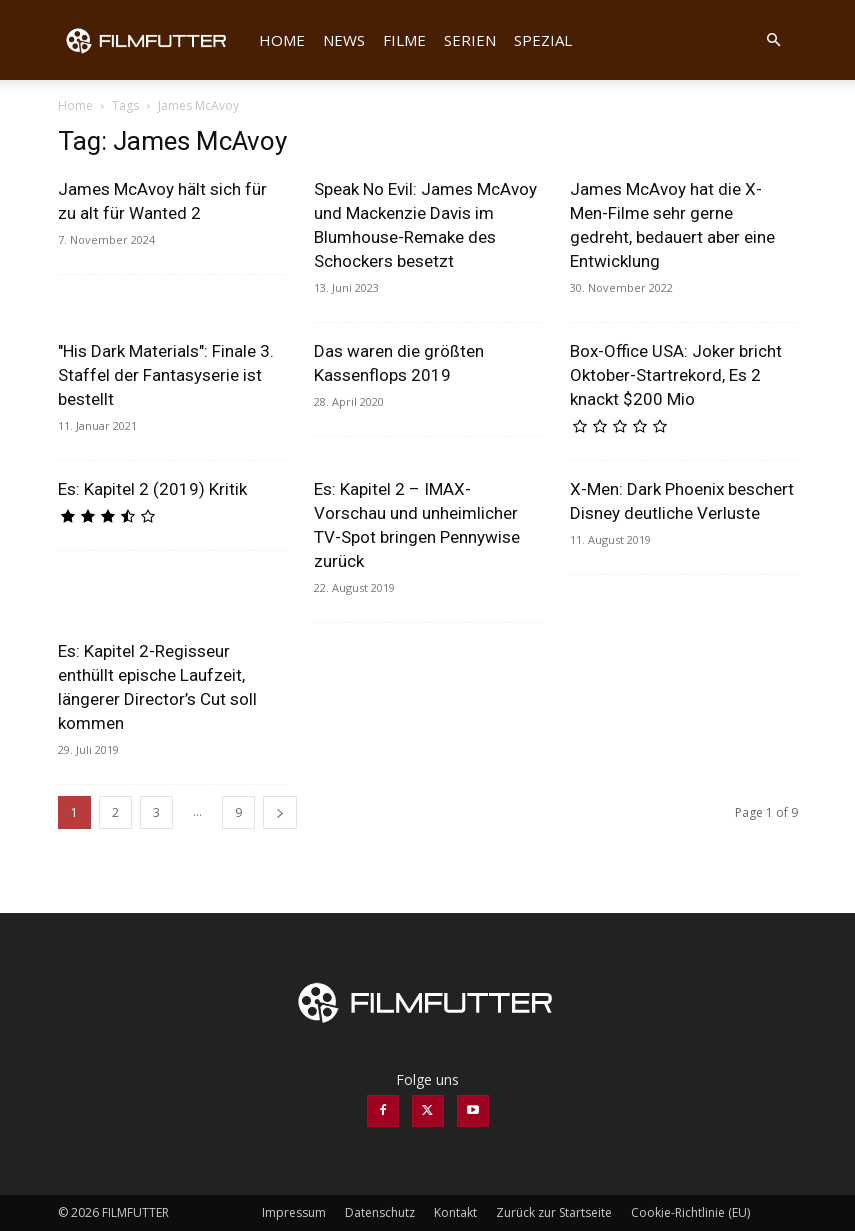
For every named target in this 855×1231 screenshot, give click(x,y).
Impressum (294, 1212)
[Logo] (154, 40)
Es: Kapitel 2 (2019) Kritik (152, 489)
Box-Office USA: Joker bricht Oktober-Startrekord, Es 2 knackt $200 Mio (676, 375)
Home (282, 40)
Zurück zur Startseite (554, 1212)
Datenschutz (380, 1212)
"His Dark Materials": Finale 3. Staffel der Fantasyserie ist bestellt (166, 375)
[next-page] (280, 812)
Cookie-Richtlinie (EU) (690, 1212)
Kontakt (455, 1212)
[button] (774, 40)
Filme (404, 40)
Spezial (543, 40)
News (344, 40)
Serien (470, 40)
